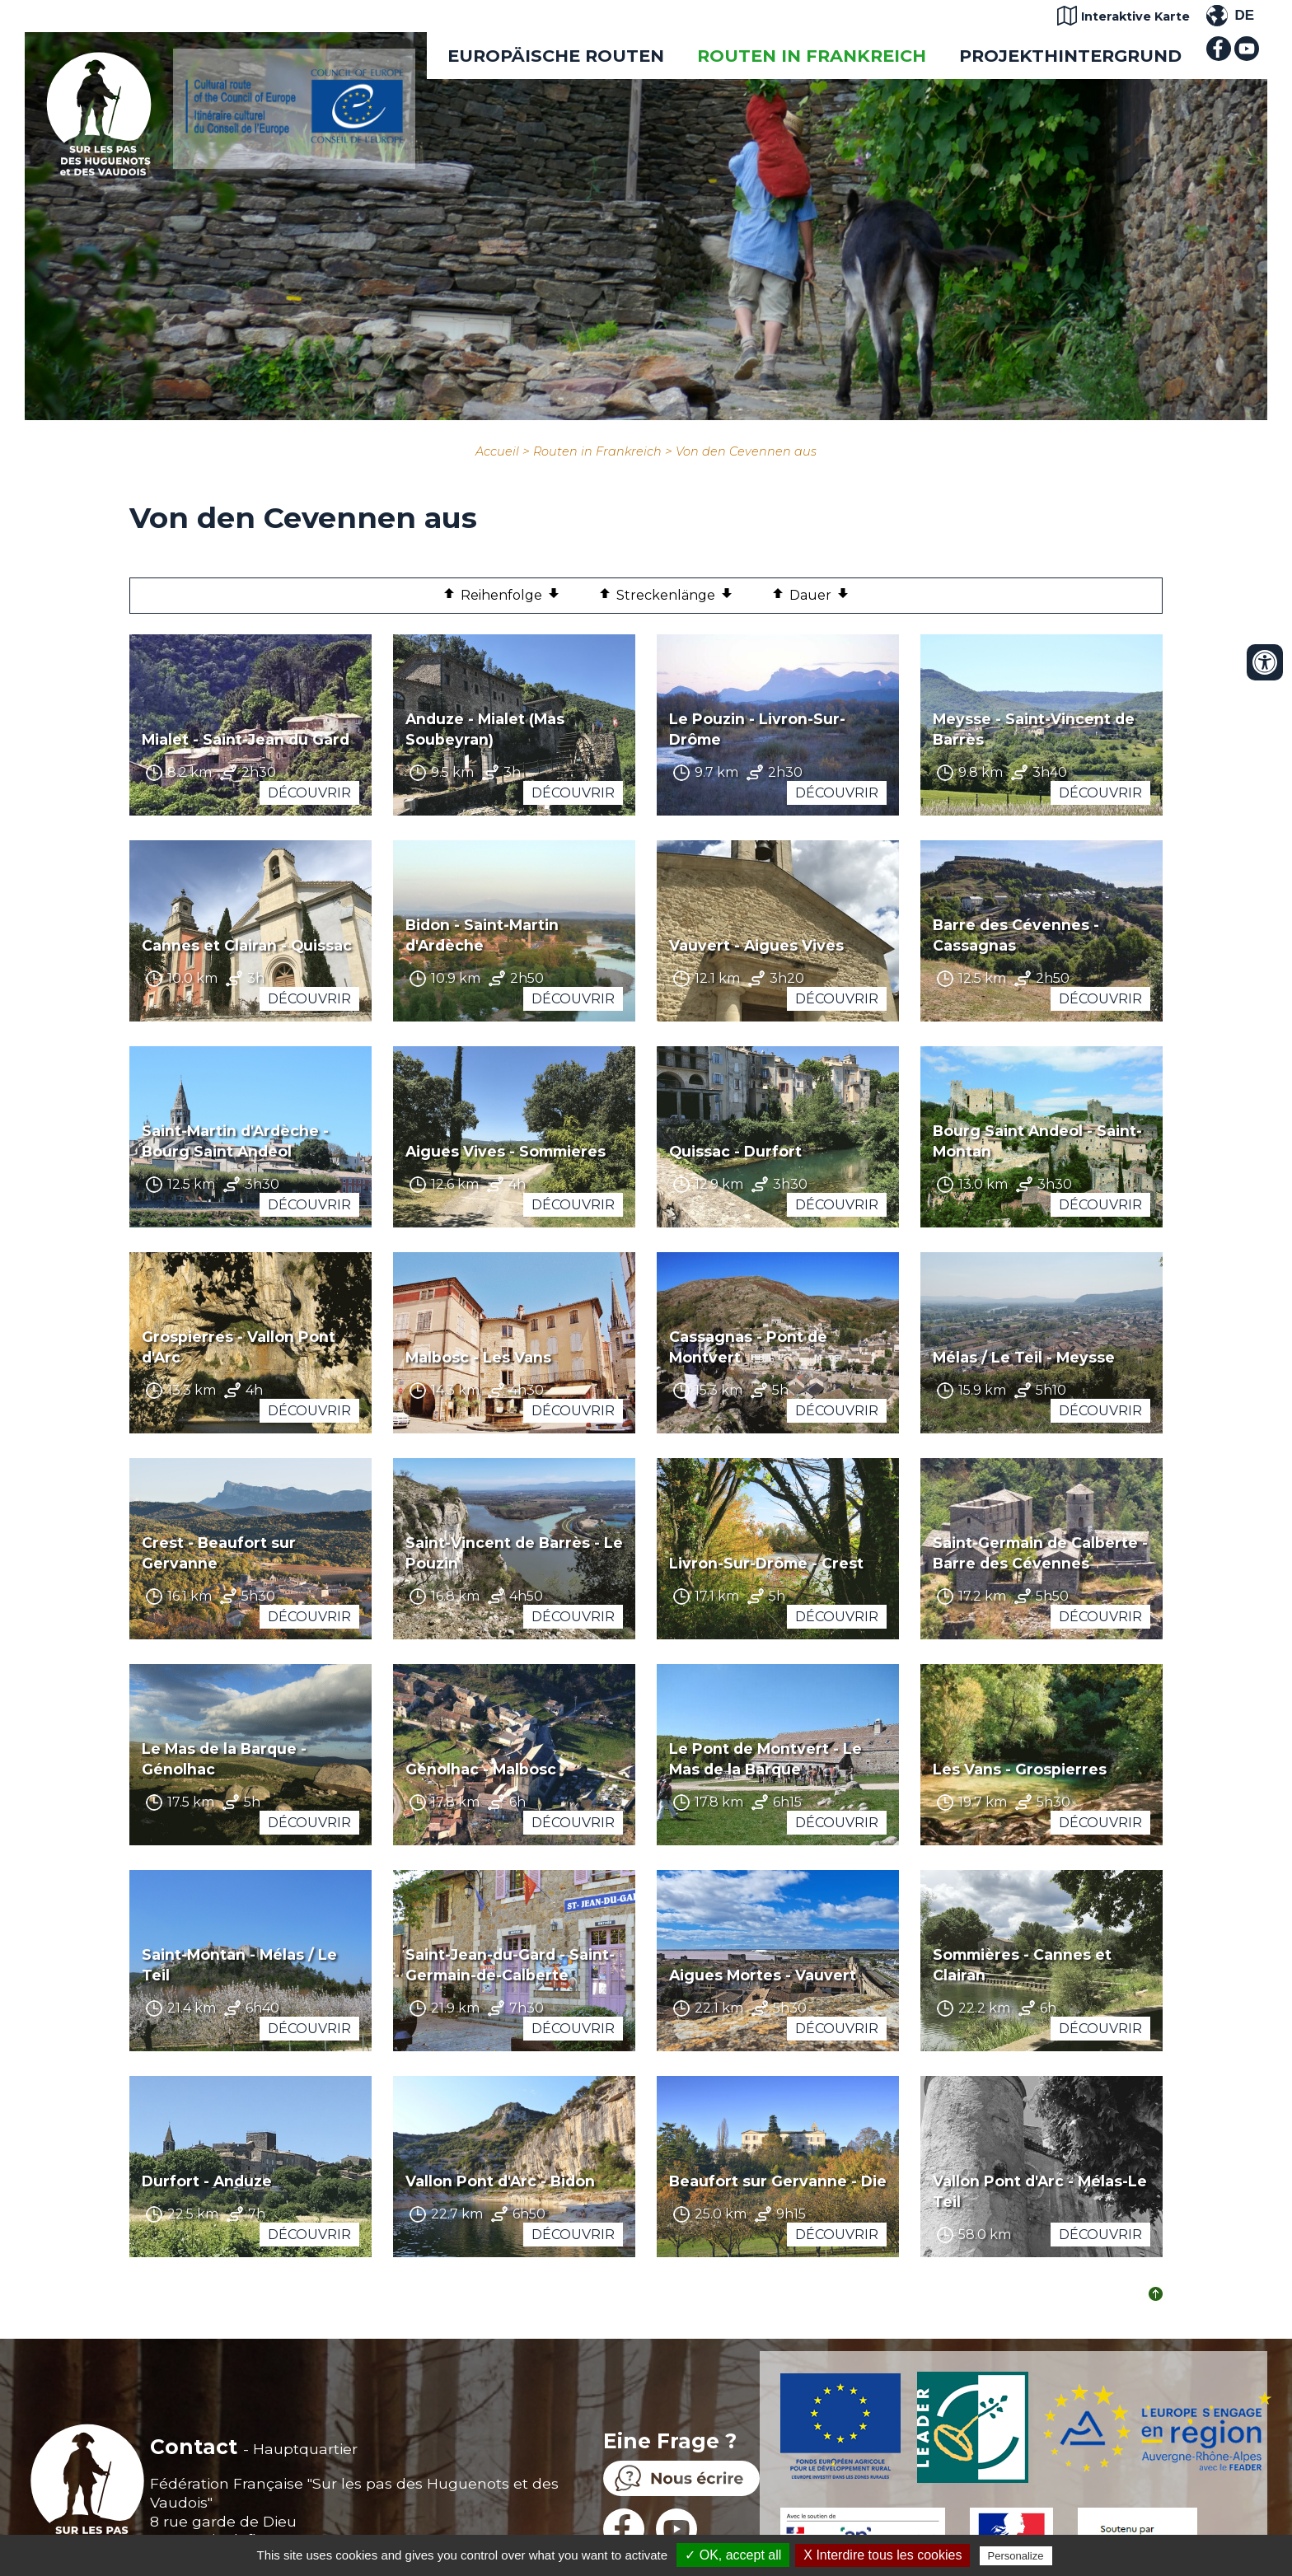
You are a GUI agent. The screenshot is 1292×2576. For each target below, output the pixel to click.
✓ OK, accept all (733, 2555)
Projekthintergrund (1070, 55)
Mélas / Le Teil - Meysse (1024, 1357)
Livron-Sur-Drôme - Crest (766, 1563)
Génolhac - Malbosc (480, 1769)
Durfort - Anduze (207, 2181)
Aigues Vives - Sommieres (505, 1151)
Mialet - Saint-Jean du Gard (245, 739)
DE (1244, 15)
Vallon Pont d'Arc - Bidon (500, 2181)
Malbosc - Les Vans (478, 1357)
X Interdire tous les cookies (882, 2555)
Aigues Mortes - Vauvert (762, 1975)
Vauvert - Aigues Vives (756, 945)
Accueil (497, 451)
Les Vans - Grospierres (1020, 1769)
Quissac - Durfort (735, 1151)
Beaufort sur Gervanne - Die (778, 2181)
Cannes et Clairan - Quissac (247, 945)
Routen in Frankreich (811, 55)
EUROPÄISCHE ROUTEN (555, 55)
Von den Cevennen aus (746, 451)
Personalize (1016, 2556)
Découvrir (309, 793)
